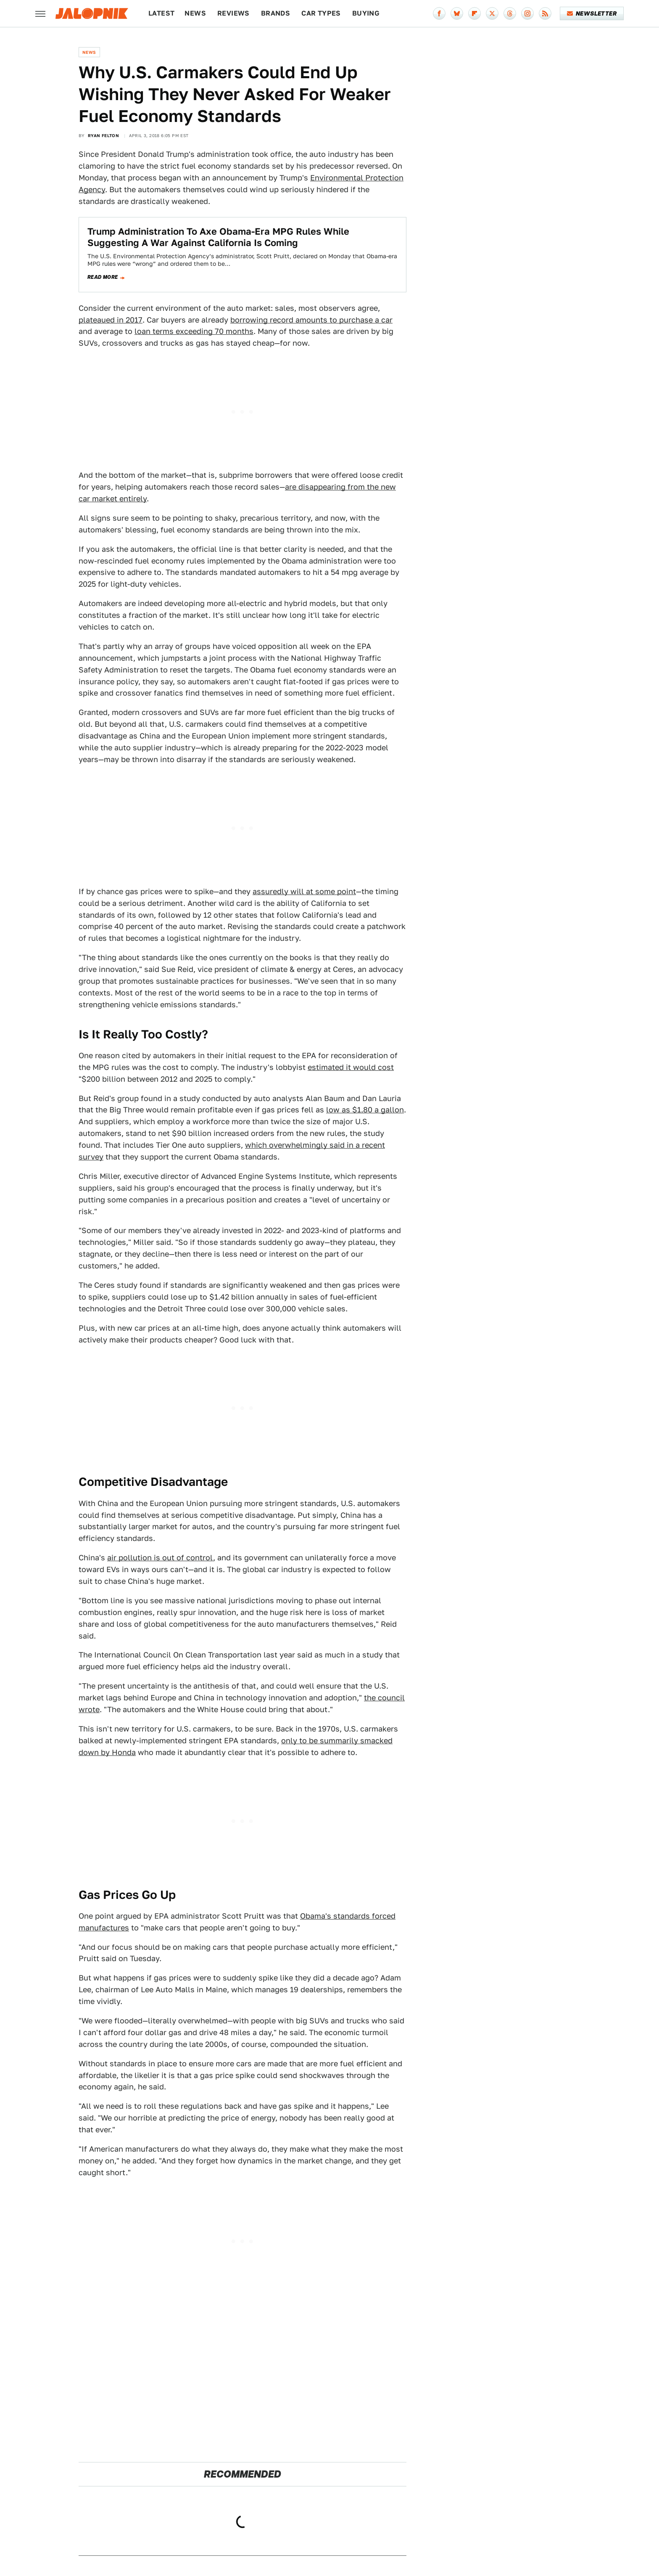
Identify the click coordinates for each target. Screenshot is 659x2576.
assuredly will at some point (304, 891)
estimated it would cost (351, 1067)
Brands (275, 13)
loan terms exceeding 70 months (193, 331)
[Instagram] (527, 13)
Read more (102, 277)
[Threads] (509, 13)
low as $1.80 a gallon (365, 1109)
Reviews (233, 13)
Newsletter (592, 13)
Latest (161, 13)
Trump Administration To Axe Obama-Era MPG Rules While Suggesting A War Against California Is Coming (218, 237)
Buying (366, 13)
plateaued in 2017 (110, 319)
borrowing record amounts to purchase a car (311, 319)
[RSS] (545, 13)
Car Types (321, 13)
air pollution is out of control (160, 1557)
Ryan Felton (103, 135)
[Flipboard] (474, 13)
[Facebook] (439, 13)
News (195, 13)
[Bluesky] (457, 13)
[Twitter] (492, 13)
